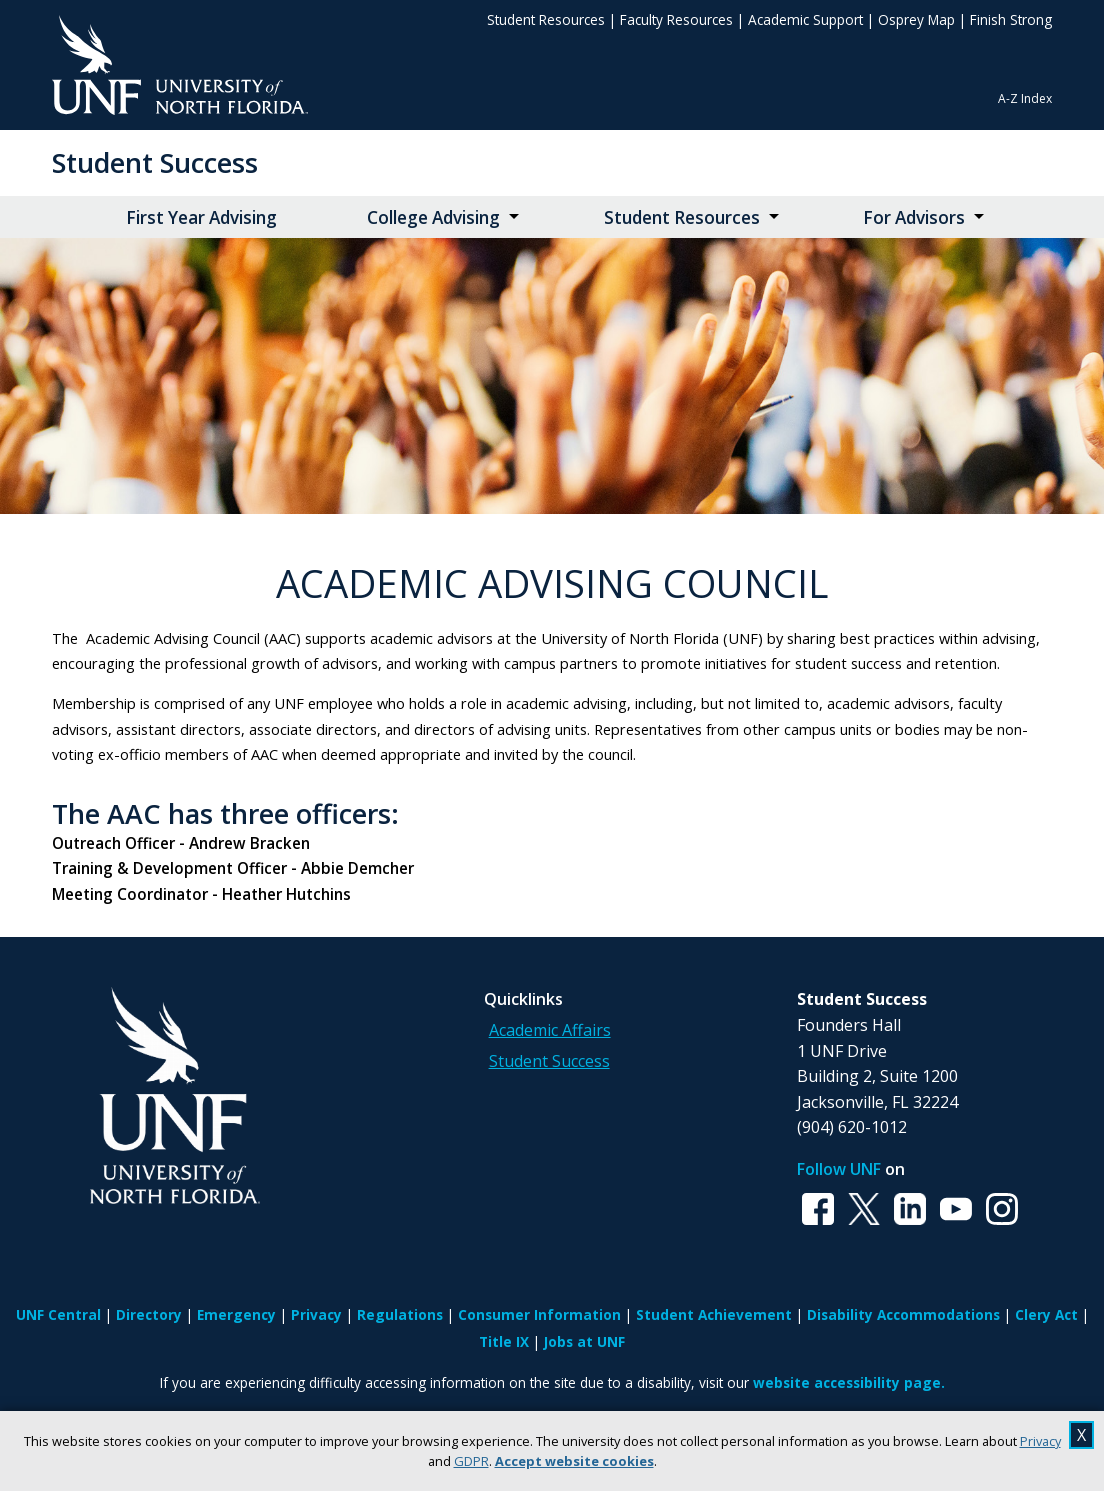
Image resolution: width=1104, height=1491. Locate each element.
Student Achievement (714, 1314)
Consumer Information (539, 1314)
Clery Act (1046, 1314)
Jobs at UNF (584, 1341)
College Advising (433, 217)
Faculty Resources (676, 19)
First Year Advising (201, 217)
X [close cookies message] (1081, 1435)
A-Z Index (1025, 98)
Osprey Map (916, 19)
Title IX (504, 1341)
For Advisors (914, 217)
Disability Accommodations (903, 1314)
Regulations (400, 1314)
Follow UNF (839, 1169)
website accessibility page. (849, 1382)
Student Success (155, 162)
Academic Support (805, 19)
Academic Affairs (550, 1030)
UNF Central (58, 1314)
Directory (149, 1314)
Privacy (1040, 1441)
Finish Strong (1011, 19)
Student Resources (546, 19)
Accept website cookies (574, 1461)
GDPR (471, 1461)
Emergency (236, 1314)
